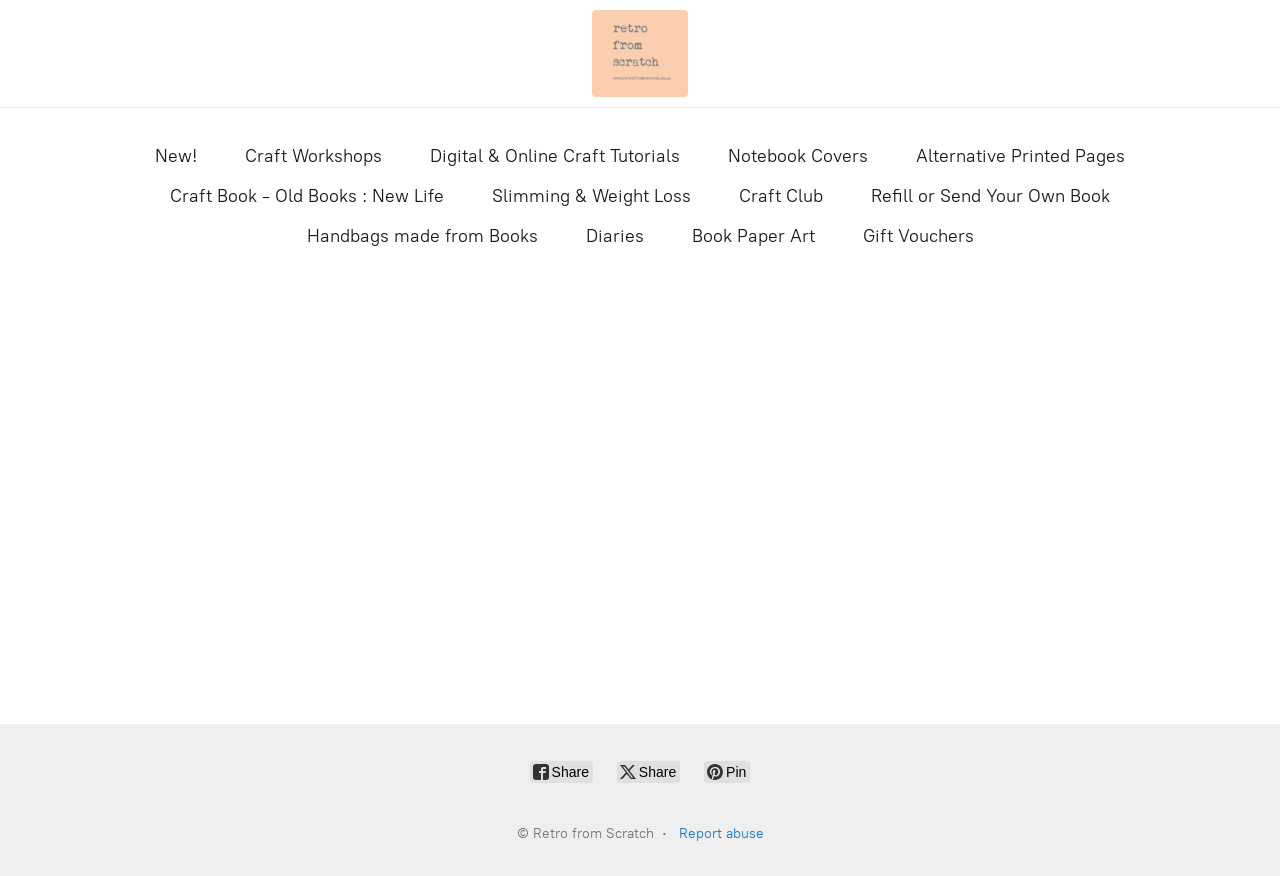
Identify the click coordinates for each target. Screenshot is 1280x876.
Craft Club (781, 196)
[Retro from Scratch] (640, 53)
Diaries (615, 236)
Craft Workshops (313, 156)
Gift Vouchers (918, 236)
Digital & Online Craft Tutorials (555, 156)
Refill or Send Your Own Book (990, 196)
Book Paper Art (753, 236)
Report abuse (721, 833)
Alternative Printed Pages (1020, 156)
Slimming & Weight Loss (591, 196)
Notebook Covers (798, 156)
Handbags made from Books (422, 236)
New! (176, 156)
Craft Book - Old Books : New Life (307, 196)
